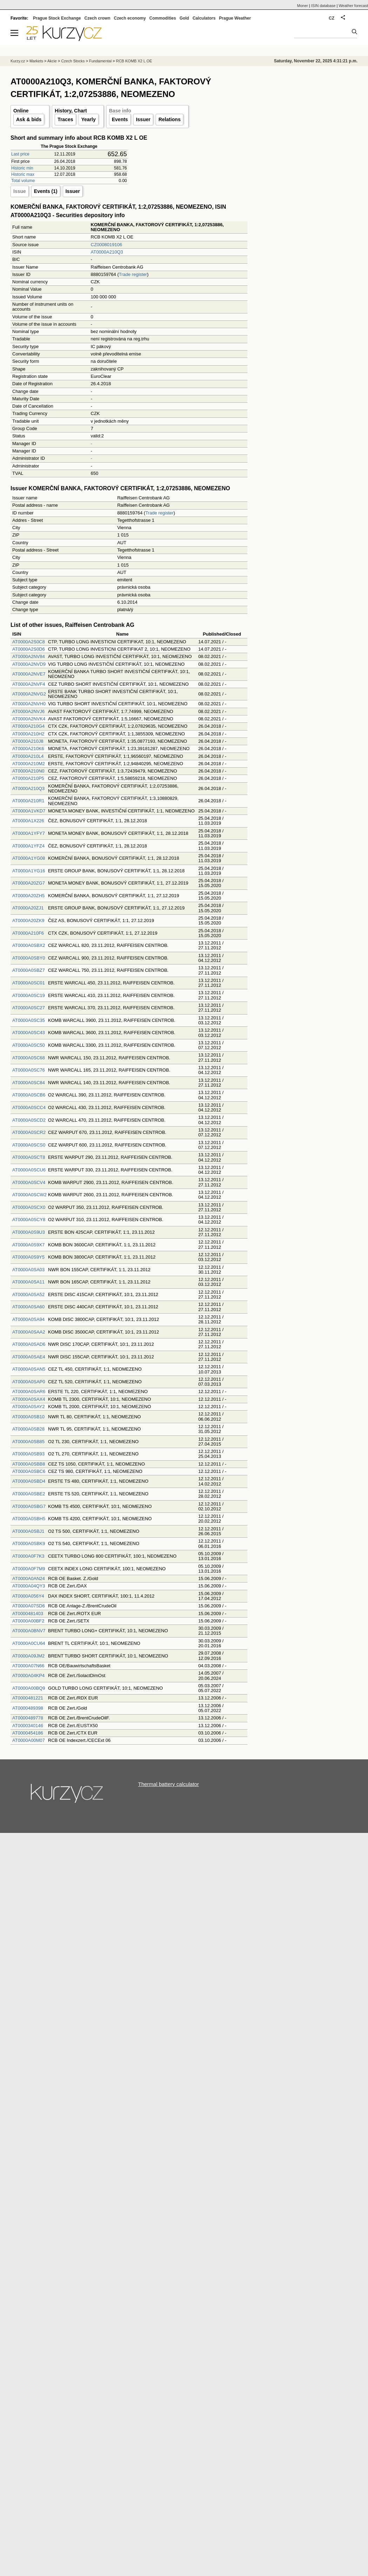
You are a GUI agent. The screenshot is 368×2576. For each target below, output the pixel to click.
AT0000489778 (27, 1717)
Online (21, 110)
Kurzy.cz (18, 61)
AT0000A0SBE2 (28, 1493)
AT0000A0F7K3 (28, 1556)
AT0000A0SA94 (28, 1319)
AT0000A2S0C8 (28, 641)
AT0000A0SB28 (28, 1429)
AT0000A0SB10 (28, 1416)
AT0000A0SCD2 (29, 1120)
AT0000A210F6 (28, 933)
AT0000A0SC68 (28, 1057)
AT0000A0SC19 (28, 995)
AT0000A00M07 (28, 1740)
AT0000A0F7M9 (28, 1568)
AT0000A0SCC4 (29, 1107)
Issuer (143, 119)
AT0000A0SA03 (28, 1269)
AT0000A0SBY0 (28, 958)
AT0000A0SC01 (28, 982)
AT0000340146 (27, 1725)
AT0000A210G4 (28, 726)
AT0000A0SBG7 (29, 1506)
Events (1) (45, 191)
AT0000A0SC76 (28, 1070)
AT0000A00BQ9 (28, 1688)
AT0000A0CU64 (28, 1643)
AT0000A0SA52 (28, 1294)
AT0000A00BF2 (28, 1620)
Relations (169, 119)
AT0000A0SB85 (28, 1441)
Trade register (133, 274)
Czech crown (97, 18)
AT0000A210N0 (28, 771)
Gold (184, 18)
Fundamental (100, 61)
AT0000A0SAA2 (28, 1332)
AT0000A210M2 (28, 763)
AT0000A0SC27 (28, 1007)
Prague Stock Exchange (57, 18)
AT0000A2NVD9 (29, 664)
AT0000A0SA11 (28, 1281)
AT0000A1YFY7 (28, 833)
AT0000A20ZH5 (28, 895)
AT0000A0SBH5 (28, 1518)
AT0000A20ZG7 (28, 883)
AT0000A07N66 (28, 1665)
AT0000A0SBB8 (28, 1464)
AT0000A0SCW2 (29, 1194)
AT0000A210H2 (28, 733)
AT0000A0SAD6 (28, 1344)
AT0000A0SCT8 (28, 1157)
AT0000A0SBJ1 (28, 1531)
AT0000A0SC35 (28, 1020)
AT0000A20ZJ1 (27, 907)
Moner (302, 6)
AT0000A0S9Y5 (28, 1257)
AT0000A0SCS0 (28, 1145)
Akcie (52, 61)
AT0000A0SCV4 (28, 1182)
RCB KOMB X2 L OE (134, 61)
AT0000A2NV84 (28, 656)
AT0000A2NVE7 (28, 674)
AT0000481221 (27, 1698)
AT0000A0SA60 (28, 1306)
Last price (20, 154)
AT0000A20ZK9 (28, 920)
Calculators (203, 18)
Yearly (88, 119)
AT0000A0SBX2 (28, 945)
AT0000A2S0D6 (28, 649)
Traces (65, 119)
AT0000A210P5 (28, 778)
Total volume (23, 180)
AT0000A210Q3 (107, 252)
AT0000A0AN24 (28, 1578)
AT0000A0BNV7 (28, 1630)
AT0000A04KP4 (28, 1675)
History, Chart (71, 110)
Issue (19, 191)
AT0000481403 (27, 1613)
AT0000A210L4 (27, 756)
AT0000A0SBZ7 (28, 970)
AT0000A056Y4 (28, 1596)
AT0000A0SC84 (28, 1082)
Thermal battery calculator (168, 1784)
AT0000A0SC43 (28, 1032)
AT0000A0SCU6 (29, 1169)
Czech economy (130, 18)
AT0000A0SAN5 (28, 1369)
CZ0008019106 (106, 244)
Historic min (22, 168)
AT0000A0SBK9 (28, 1543)
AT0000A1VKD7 (28, 810)
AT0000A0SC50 (28, 1045)
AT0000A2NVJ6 (28, 711)
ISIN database (323, 6)
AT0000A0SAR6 (28, 1391)
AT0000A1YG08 (28, 858)
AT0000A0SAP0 (28, 1381)
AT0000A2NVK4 (28, 718)
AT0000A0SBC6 (28, 1471)
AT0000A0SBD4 (28, 1481)
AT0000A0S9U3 (28, 1232)
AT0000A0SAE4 (28, 1356)
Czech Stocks (72, 61)
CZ (331, 18)
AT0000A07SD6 (28, 1605)
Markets (36, 61)
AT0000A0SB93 (28, 1453)
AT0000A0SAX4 (28, 1399)
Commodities (162, 18)
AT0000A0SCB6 (28, 1094)
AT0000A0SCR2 (29, 1132)
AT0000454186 (27, 1733)
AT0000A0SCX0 (28, 1207)
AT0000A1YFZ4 (28, 846)
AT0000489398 (27, 1708)
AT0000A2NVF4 (28, 684)
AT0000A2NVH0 (29, 703)
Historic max (22, 174)
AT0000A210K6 (28, 748)
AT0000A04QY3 (28, 1585)
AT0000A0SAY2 (28, 1406)
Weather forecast (353, 6)
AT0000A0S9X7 (28, 1244)
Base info (120, 110)
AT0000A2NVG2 (29, 694)
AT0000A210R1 (28, 800)
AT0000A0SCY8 (28, 1219)
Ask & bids (28, 119)
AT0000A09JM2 (28, 1656)
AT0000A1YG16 (28, 870)
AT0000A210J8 (27, 741)
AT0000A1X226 (28, 820)
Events (120, 119)
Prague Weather (235, 18)
